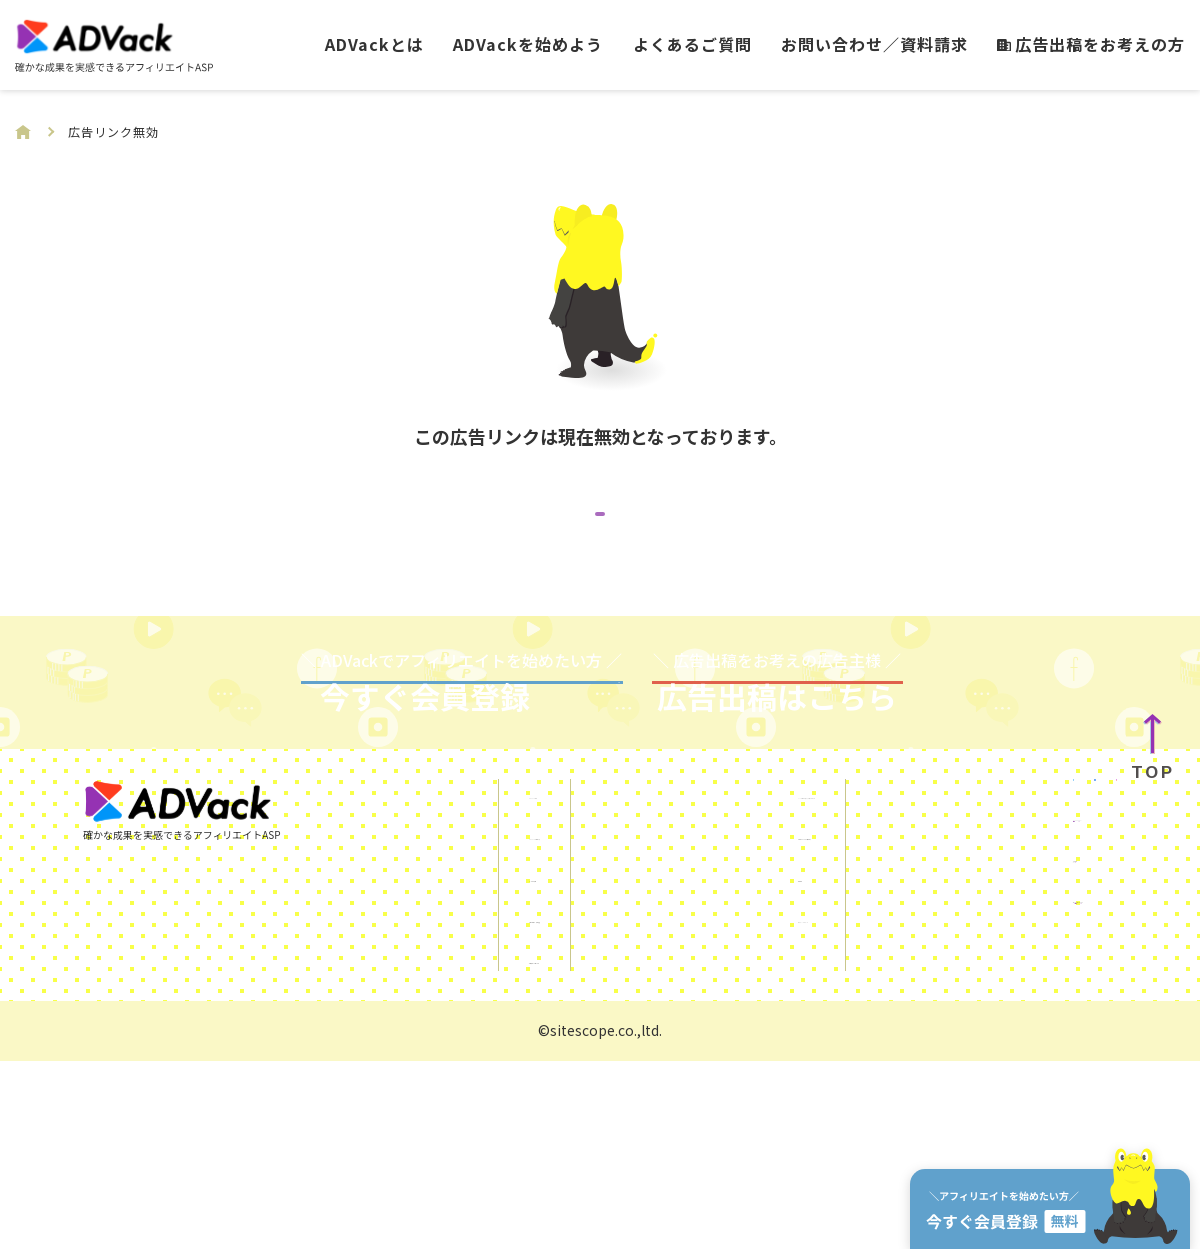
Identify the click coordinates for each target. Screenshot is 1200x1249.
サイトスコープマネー (1007, 1132)
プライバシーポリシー (677, 1103)
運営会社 (960, 1091)
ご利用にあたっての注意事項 (700, 1021)
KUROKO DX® (977, 1050)
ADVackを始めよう (528, 44)
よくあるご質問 (692, 44)
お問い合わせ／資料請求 (874, 44)
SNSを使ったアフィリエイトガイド (725, 980)
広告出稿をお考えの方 (1091, 44)
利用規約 (629, 1062)
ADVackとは (374, 44)
